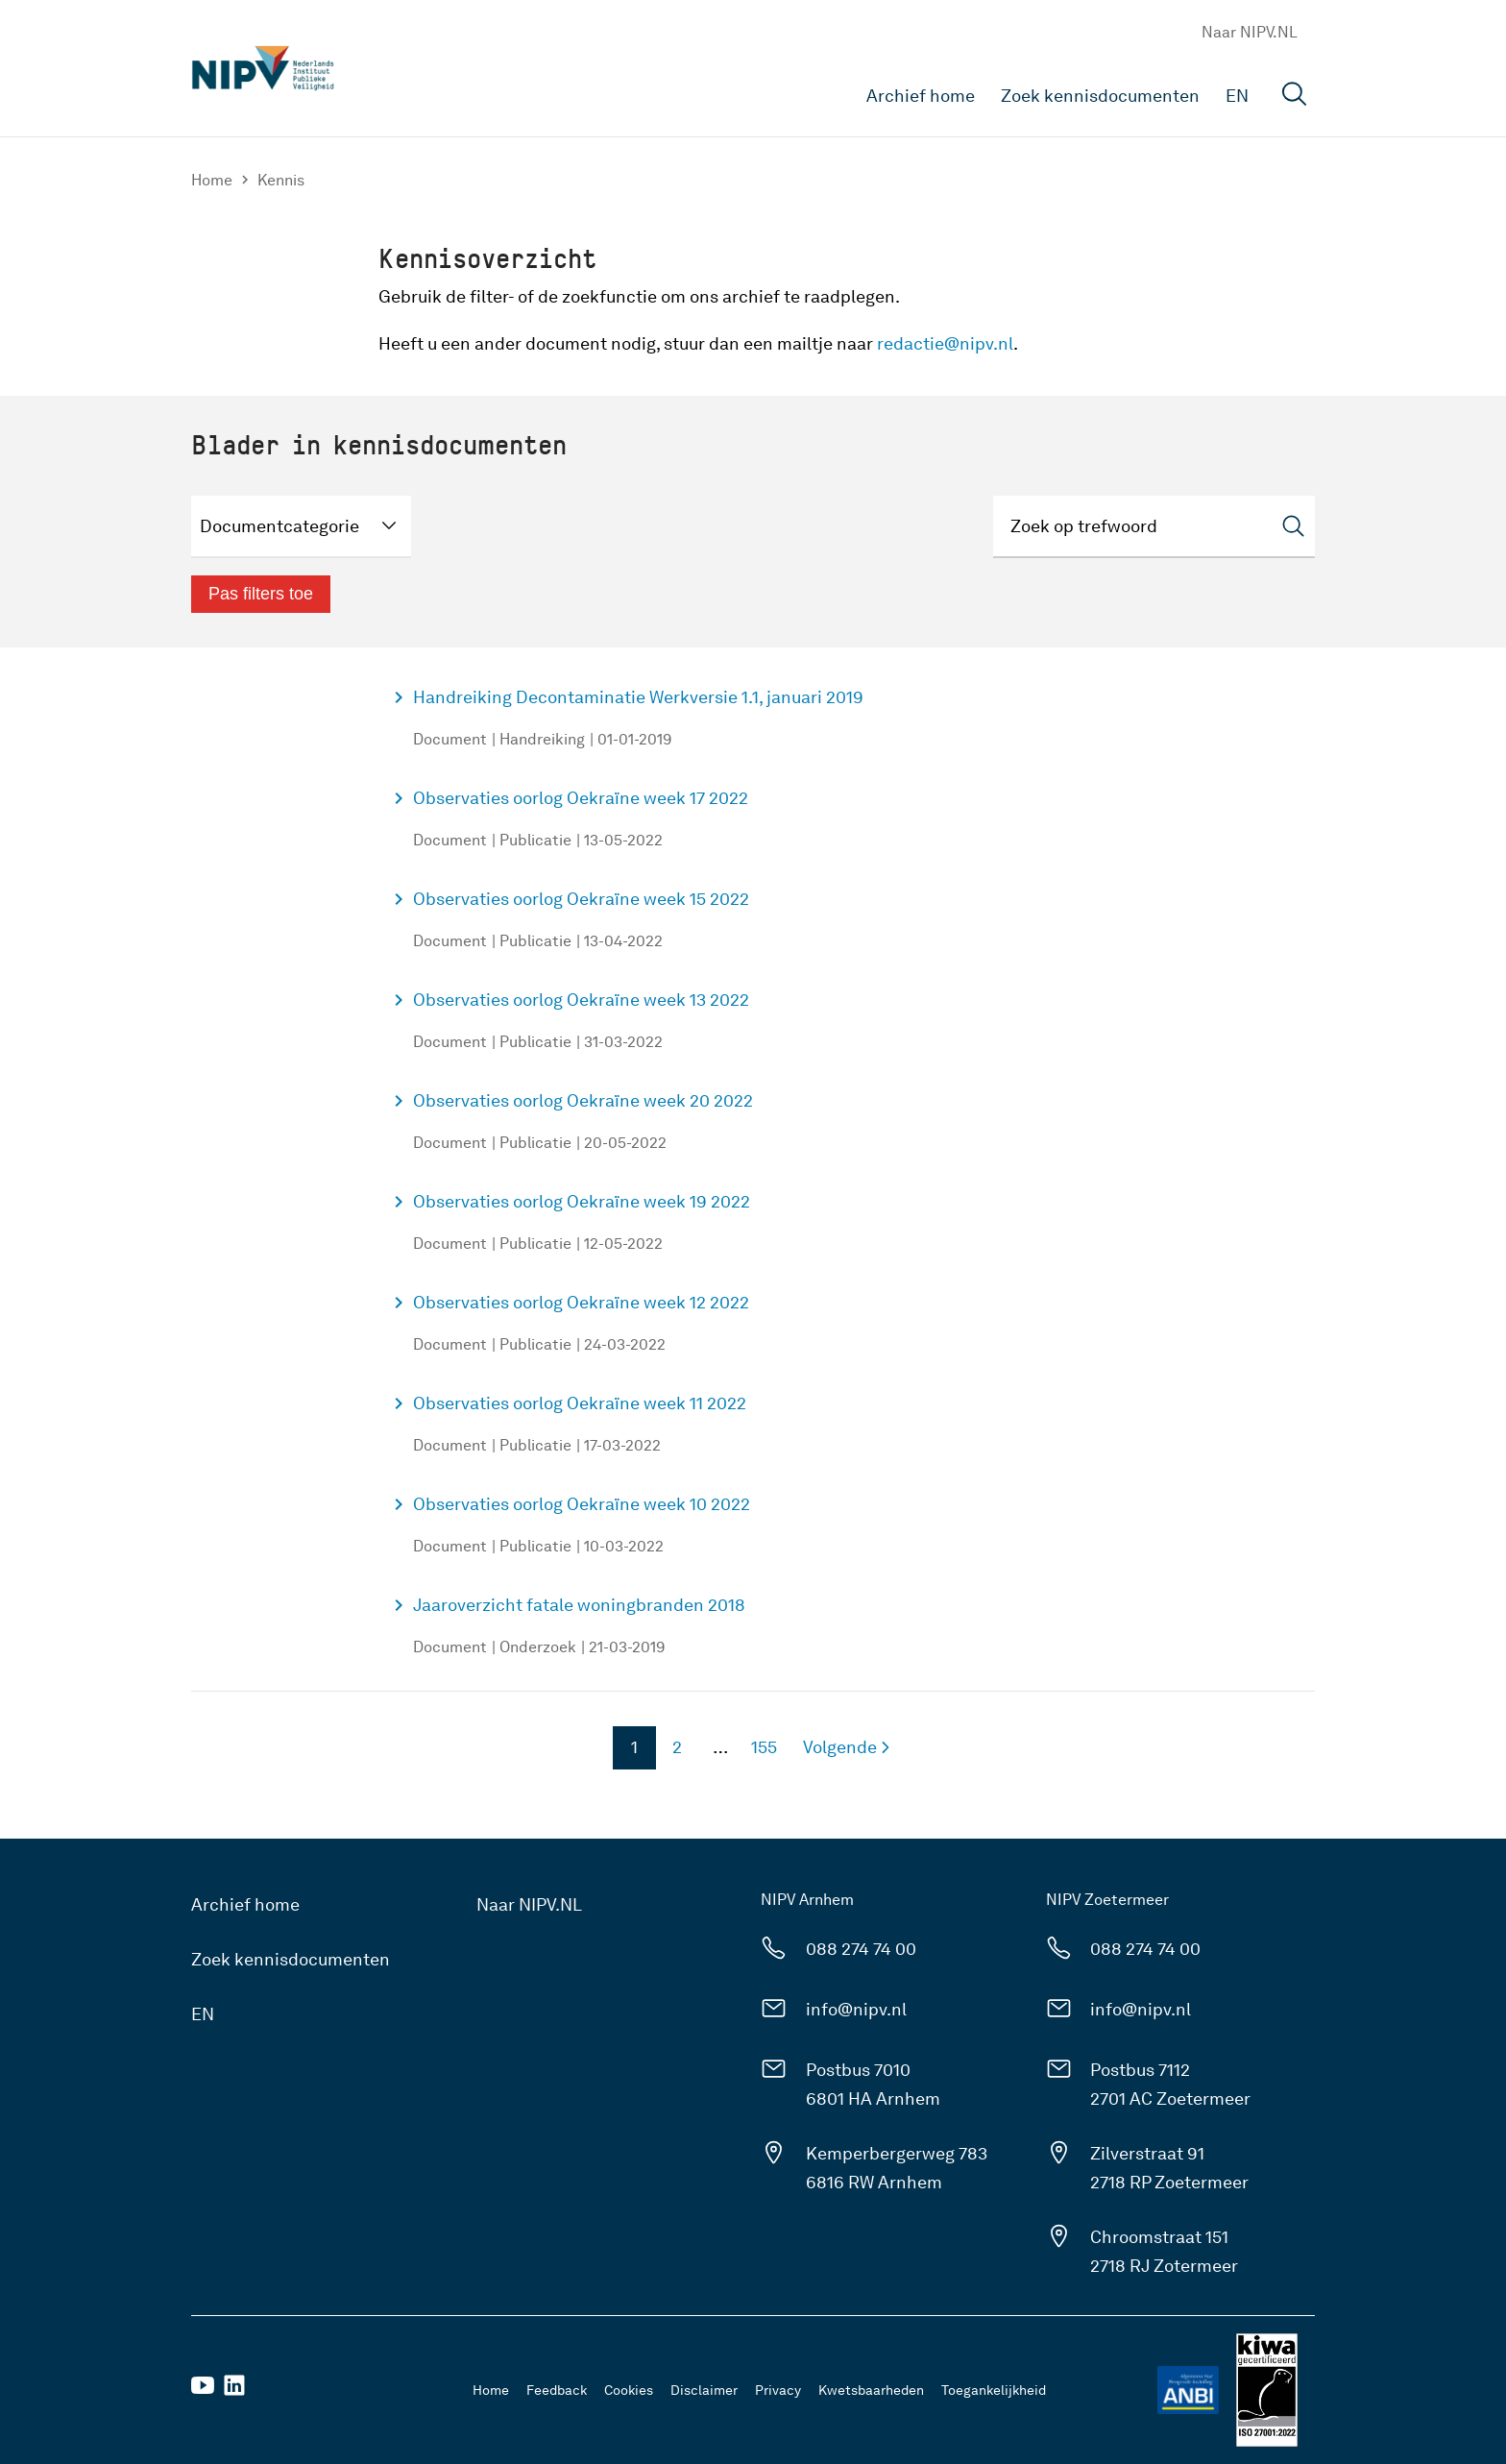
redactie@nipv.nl (945, 343)
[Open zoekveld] (1295, 96)
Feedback (556, 2390)
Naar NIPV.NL (1250, 32)
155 (759, 1753)
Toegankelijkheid (993, 2390)
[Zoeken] (1154, 527)
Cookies (628, 2390)
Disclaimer (704, 2390)
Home (211, 180)
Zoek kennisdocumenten (1100, 95)
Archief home (920, 95)
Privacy (778, 2390)
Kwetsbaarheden (871, 2390)
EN (1237, 95)
